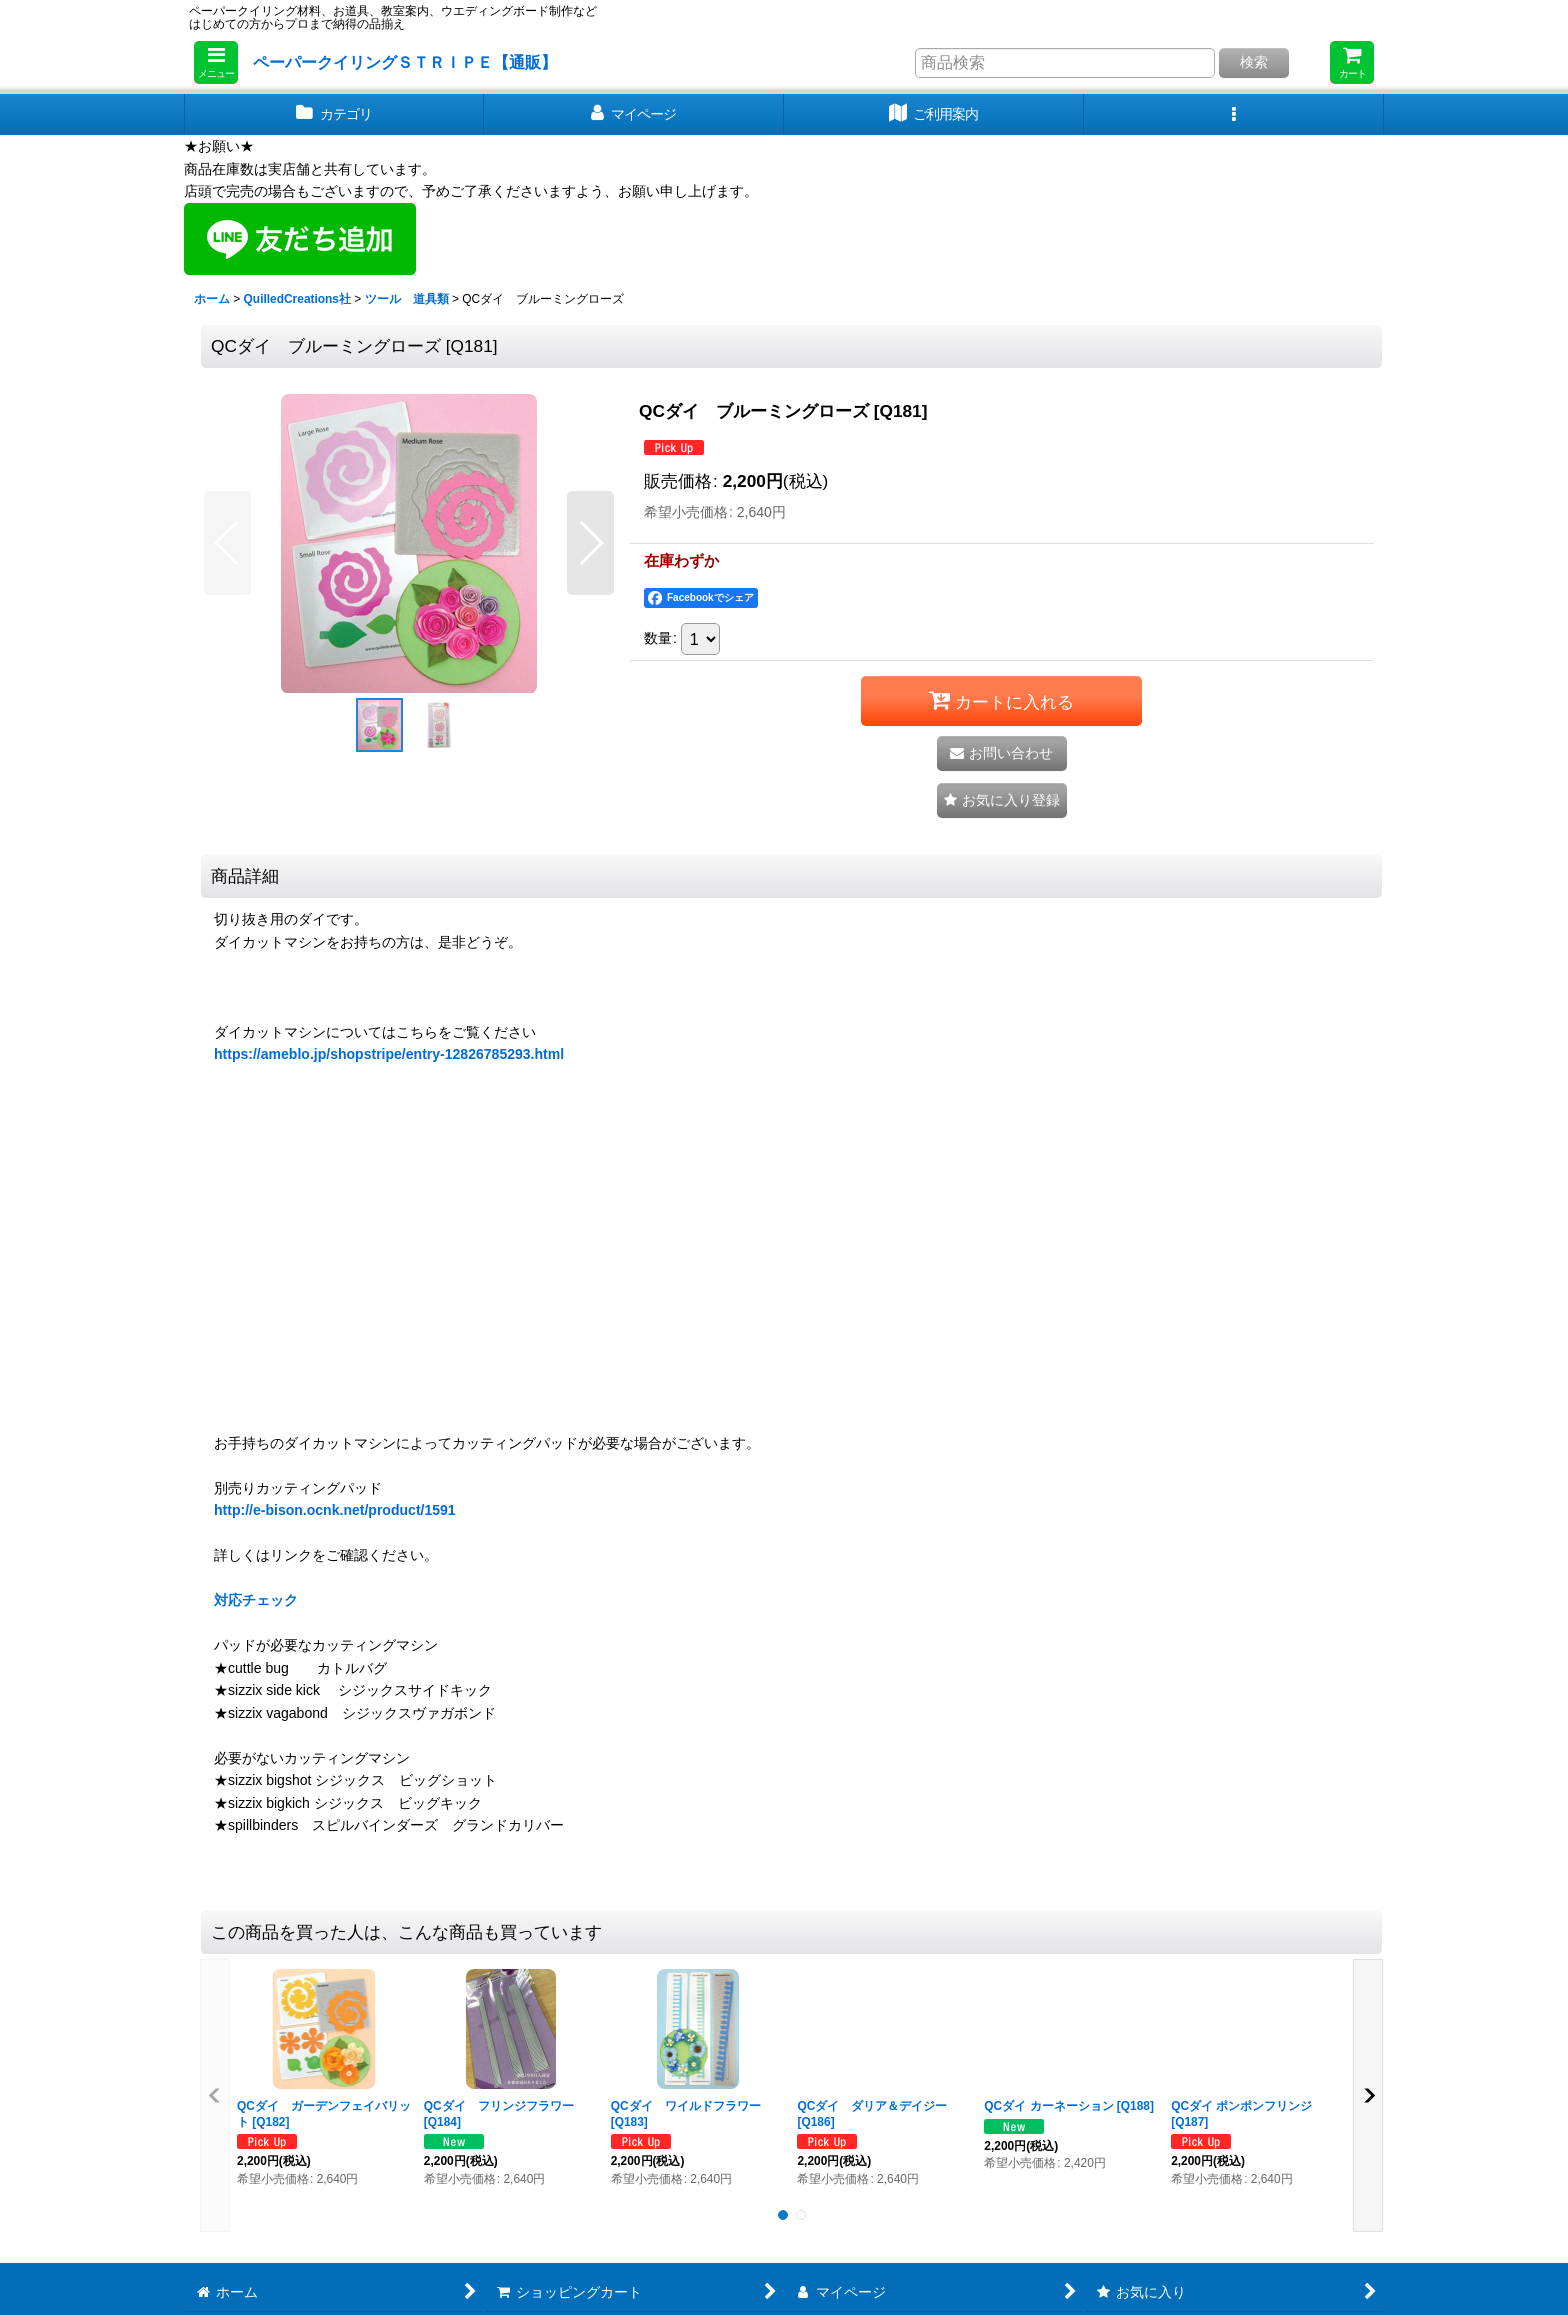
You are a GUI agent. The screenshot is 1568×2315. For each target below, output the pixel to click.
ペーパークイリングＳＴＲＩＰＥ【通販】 (405, 62)
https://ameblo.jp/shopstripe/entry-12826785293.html (389, 1054)
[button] (216, 62)
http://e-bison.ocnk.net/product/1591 (335, 1510)
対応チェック (256, 1600)
